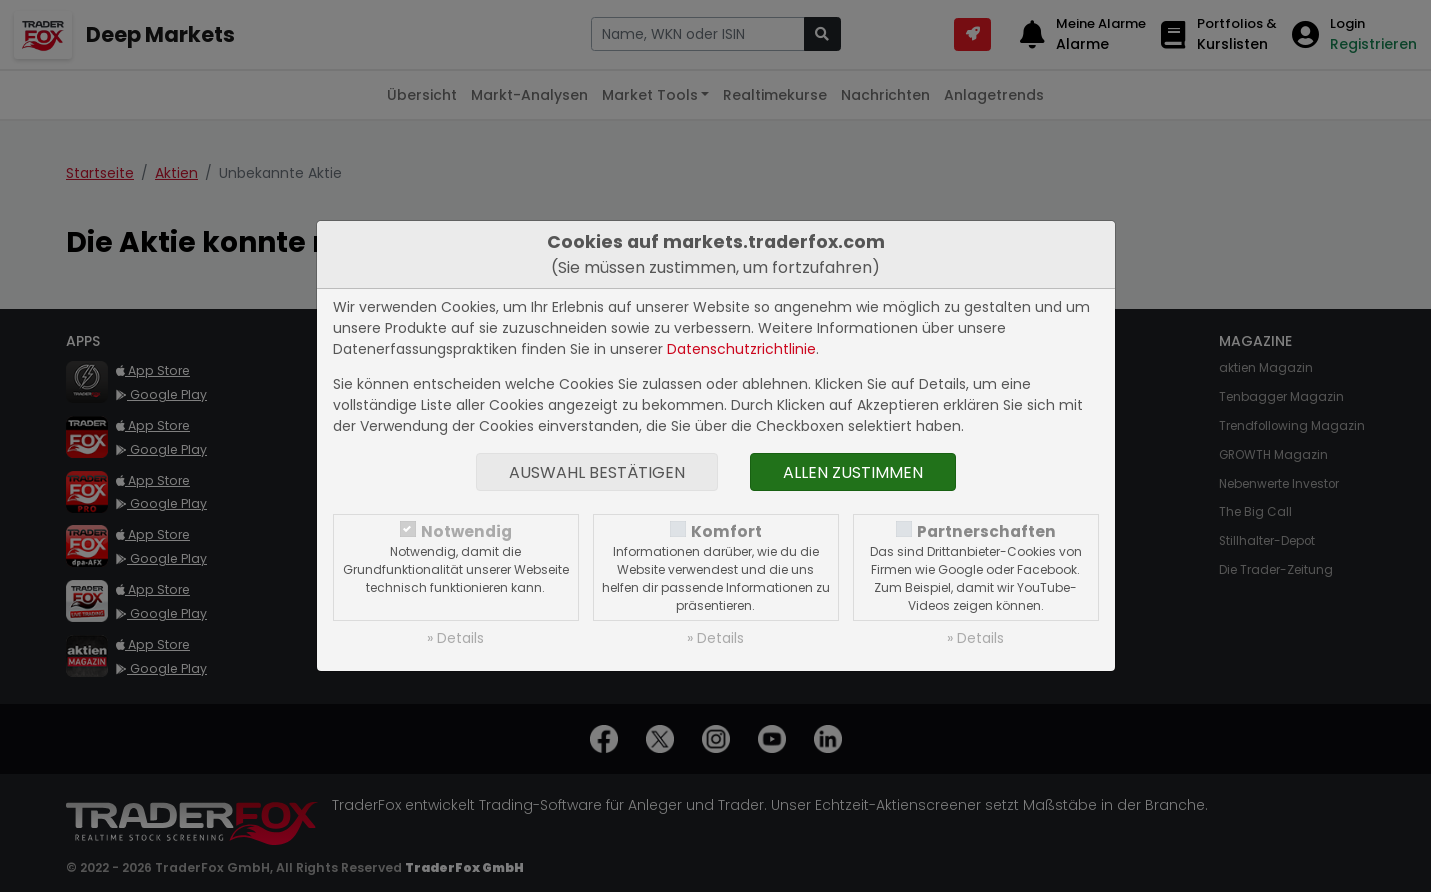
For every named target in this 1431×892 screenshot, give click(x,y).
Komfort (726, 531)
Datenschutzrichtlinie (741, 349)
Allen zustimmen (853, 472)
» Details (455, 638)
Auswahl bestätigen (597, 472)
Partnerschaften (986, 531)
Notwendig (466, 531)
